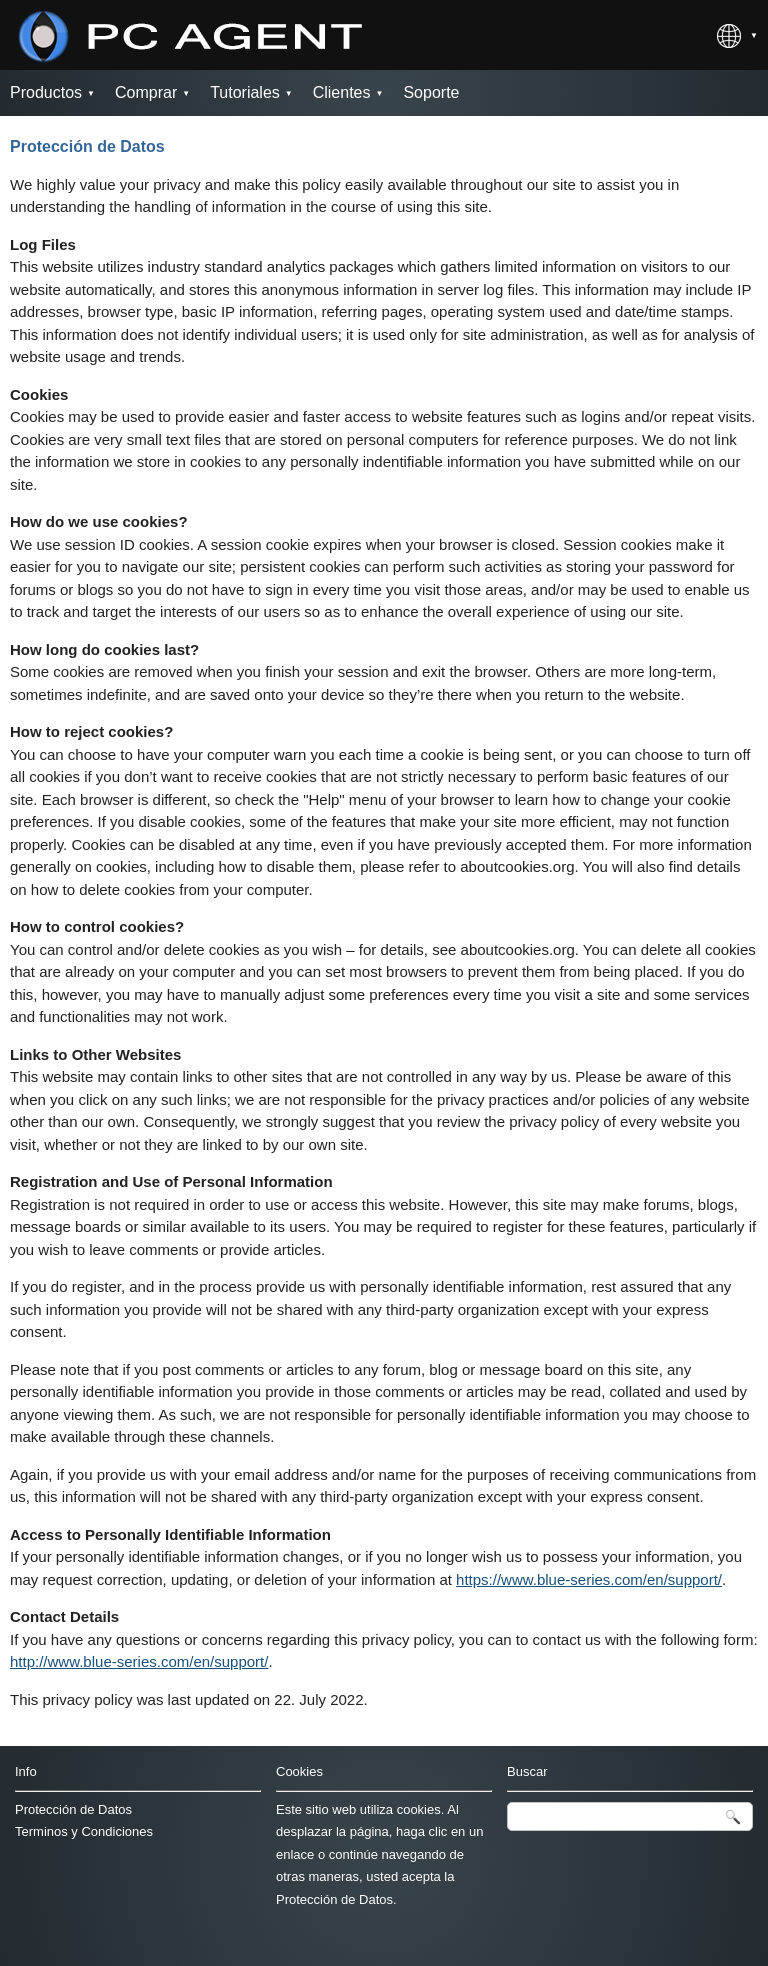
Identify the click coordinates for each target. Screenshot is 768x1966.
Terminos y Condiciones (84, 1831)
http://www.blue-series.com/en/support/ (139, 1661)
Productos (46, 92)
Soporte (431, 92)
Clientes (342, 92)
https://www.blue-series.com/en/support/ (589, 1579)
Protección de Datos (73, 1809)
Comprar (146, 92)
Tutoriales (245, 92)
